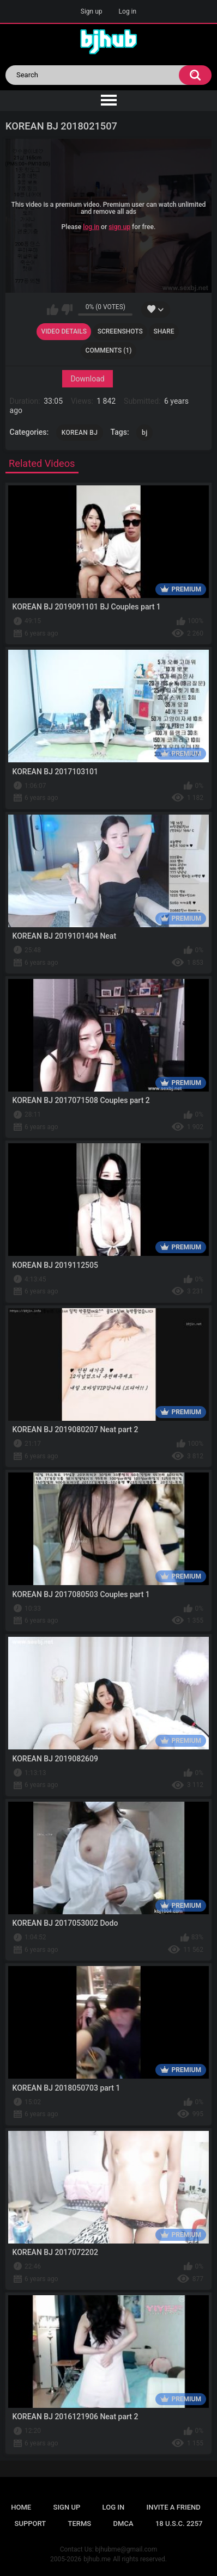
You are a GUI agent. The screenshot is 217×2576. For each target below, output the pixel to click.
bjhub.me (97, 2559)
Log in (128, 11)
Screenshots (120, 331)
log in (91, 226)
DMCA (123, 2523)
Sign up (92, 11)
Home (21, 2507)
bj (144, 432)
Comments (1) (109, 350)
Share (163, 331)
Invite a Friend (174, 2507)
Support (30, 2523)
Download (87, 378)
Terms (80, 2523)
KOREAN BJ (80, 432)
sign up (119, 226)
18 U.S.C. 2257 (179, 2523)
